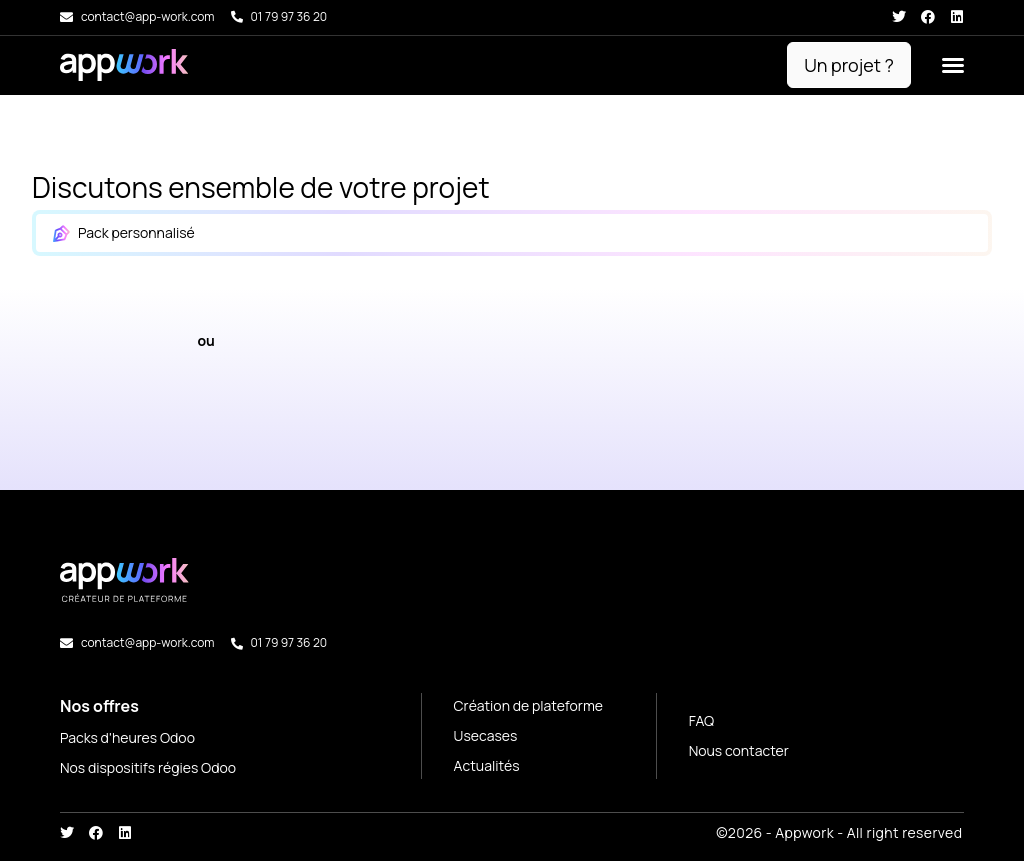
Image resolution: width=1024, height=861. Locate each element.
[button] (953, 65)
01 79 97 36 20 (289, 16)
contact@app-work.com (148, 16)
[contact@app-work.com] (66, 17)
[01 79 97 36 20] (237, 17)
